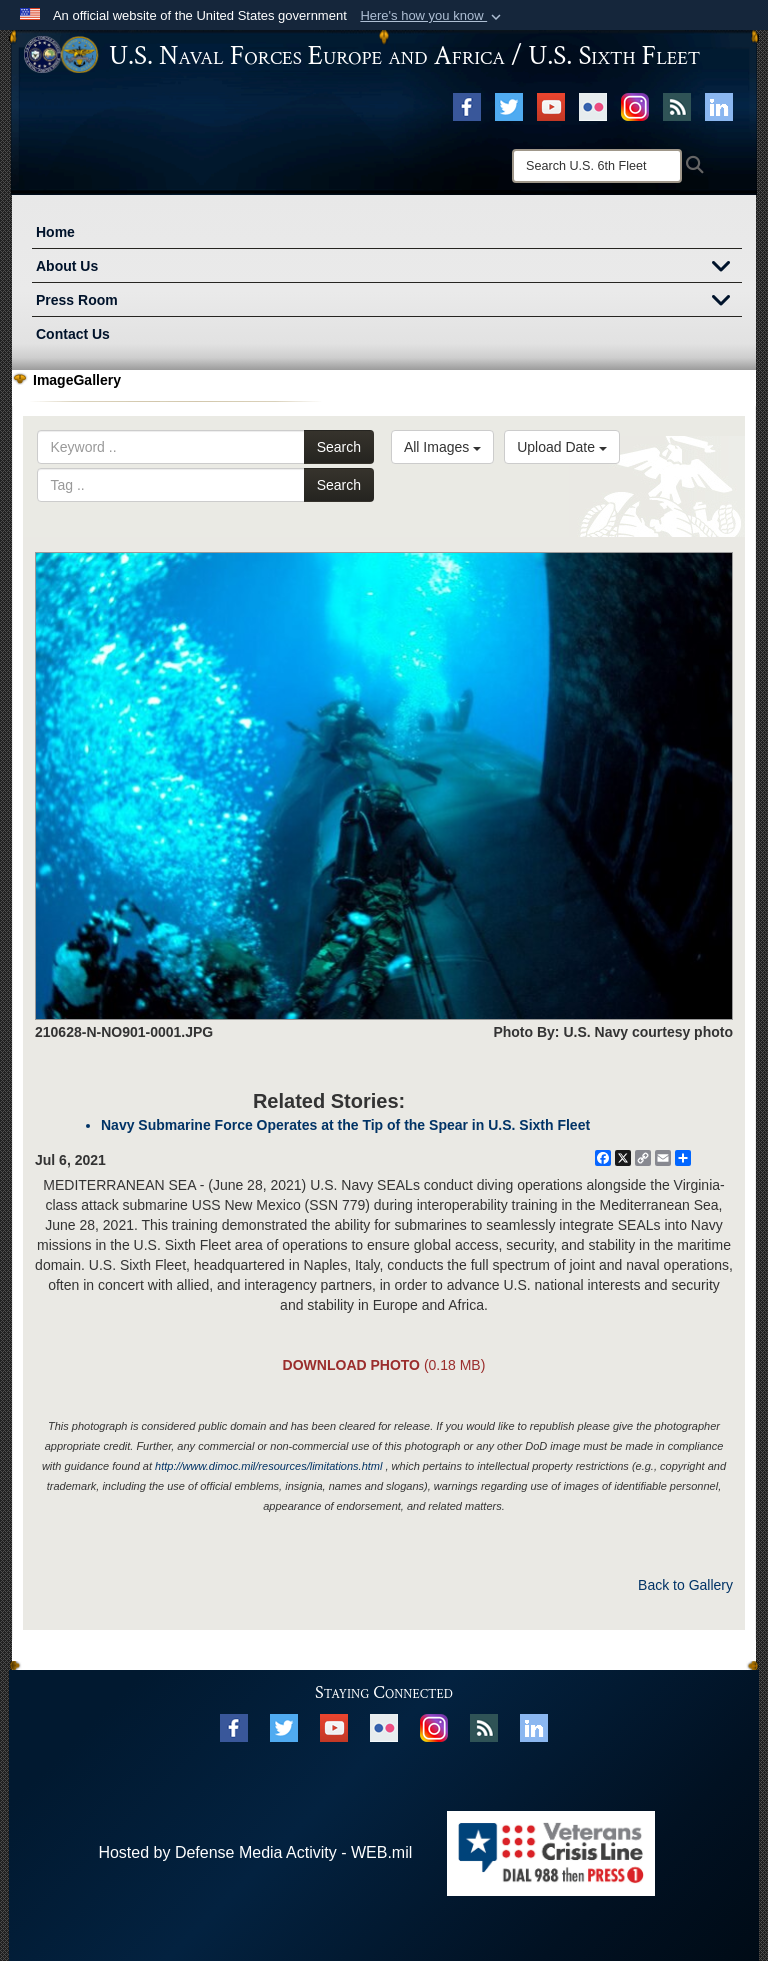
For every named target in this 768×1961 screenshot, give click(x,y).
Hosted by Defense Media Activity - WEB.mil (255, 1852)
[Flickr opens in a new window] (593, 106)
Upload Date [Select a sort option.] (562, 447)
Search (339, 447)
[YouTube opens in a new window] (551, 106)
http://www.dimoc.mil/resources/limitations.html (268, 1466)
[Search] (597, 166)
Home (55, 232)
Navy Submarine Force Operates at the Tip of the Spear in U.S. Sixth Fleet (345, 1125)
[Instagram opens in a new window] (635, 106)
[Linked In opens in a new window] (719, 106)
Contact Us (73, 334)
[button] (432, 16)
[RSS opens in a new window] (677, 106)
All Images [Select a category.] (442, 447)
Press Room (389, 302)
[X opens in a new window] (509, 106)
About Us (389, 268)
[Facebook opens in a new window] (467, 106)
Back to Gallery (685, 1585)
